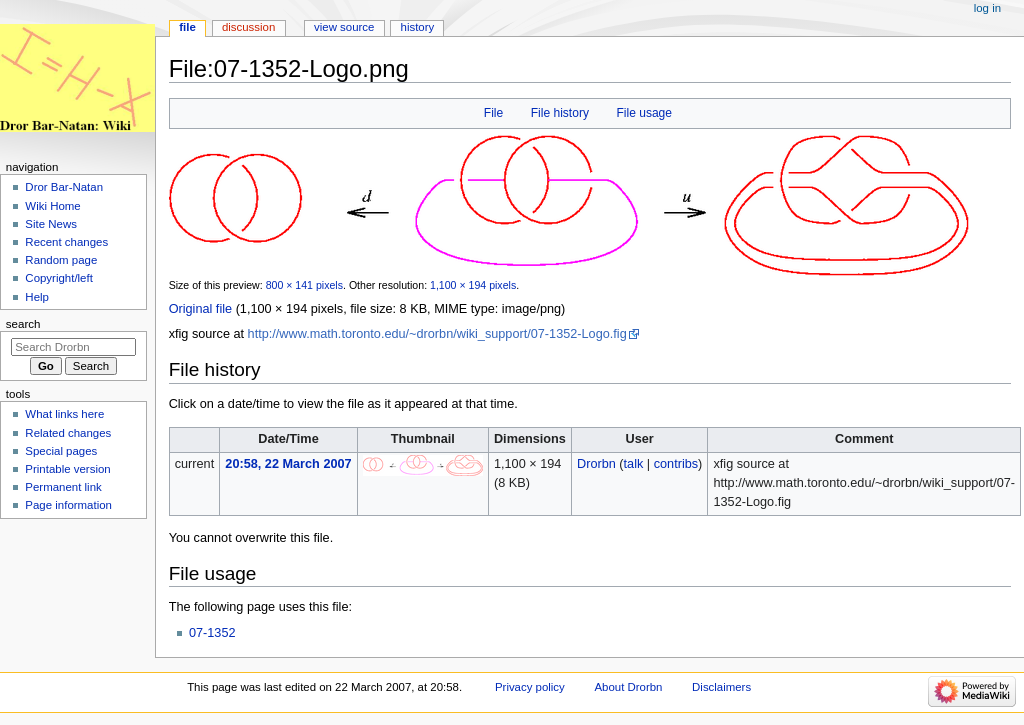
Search (23, 324)
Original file (200, 309)
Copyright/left (58, 278)
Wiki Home (52, 206)
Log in (987, 8)
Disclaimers (721, 687)
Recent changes (66, 242)
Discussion (248, 27)
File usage (644, 113)
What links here (64, 414)
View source (344, 27)
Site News (51, 224)
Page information (68, 505)
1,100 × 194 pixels (473, 285)
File (493, 113)
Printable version (67, 469)
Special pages (61, 451)
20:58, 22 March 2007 (288, 464)
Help (37, 297)
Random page (61, 260)
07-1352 (212, 633)
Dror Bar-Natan (64, 187)
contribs (676, 464)
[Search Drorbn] (73, 347)
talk (634, 464)
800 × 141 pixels (304, 285)
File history (560, 113)
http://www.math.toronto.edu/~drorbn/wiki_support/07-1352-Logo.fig (437, 334)
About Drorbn (628, 687)
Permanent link (63, 487)
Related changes (68, 433)
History (418, 27)
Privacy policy (530, 687)
